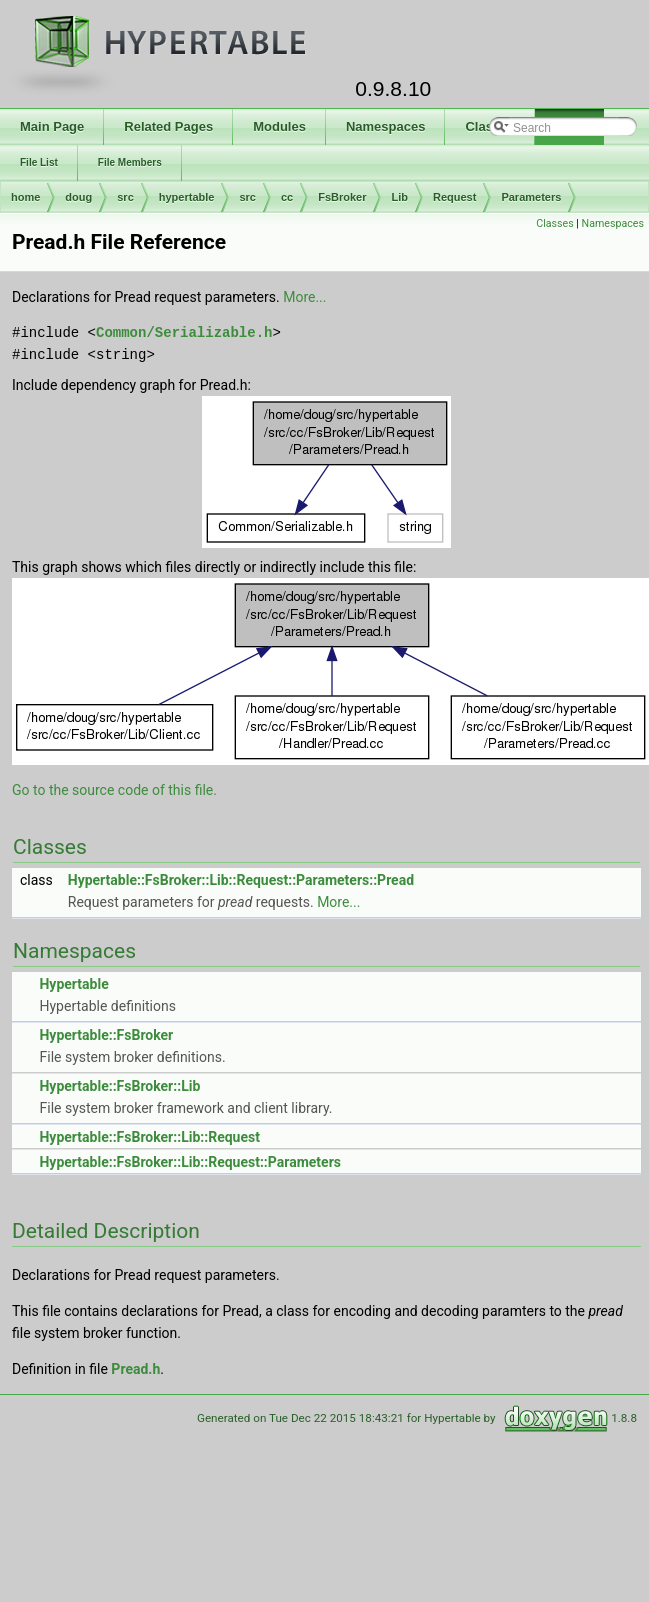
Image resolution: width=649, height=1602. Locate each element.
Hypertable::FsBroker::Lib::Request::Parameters (189, 1162)
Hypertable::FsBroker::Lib (119, 1086)
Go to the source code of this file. (114, 790)
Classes (554, 223)
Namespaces (613, 223)
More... (304, 297)
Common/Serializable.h (184, 332)
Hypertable (73, 984)
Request (454, 197)
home (25, 197)
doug (78, 197)
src (125, 197)
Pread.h (135, 1369)
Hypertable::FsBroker (106, 1035)
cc (287, 197)
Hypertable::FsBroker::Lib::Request (149, 1137)
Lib (399, 197)
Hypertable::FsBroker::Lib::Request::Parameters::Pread (241, 880)
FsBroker (342, 197)
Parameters (531, 197)
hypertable (187, 197)
